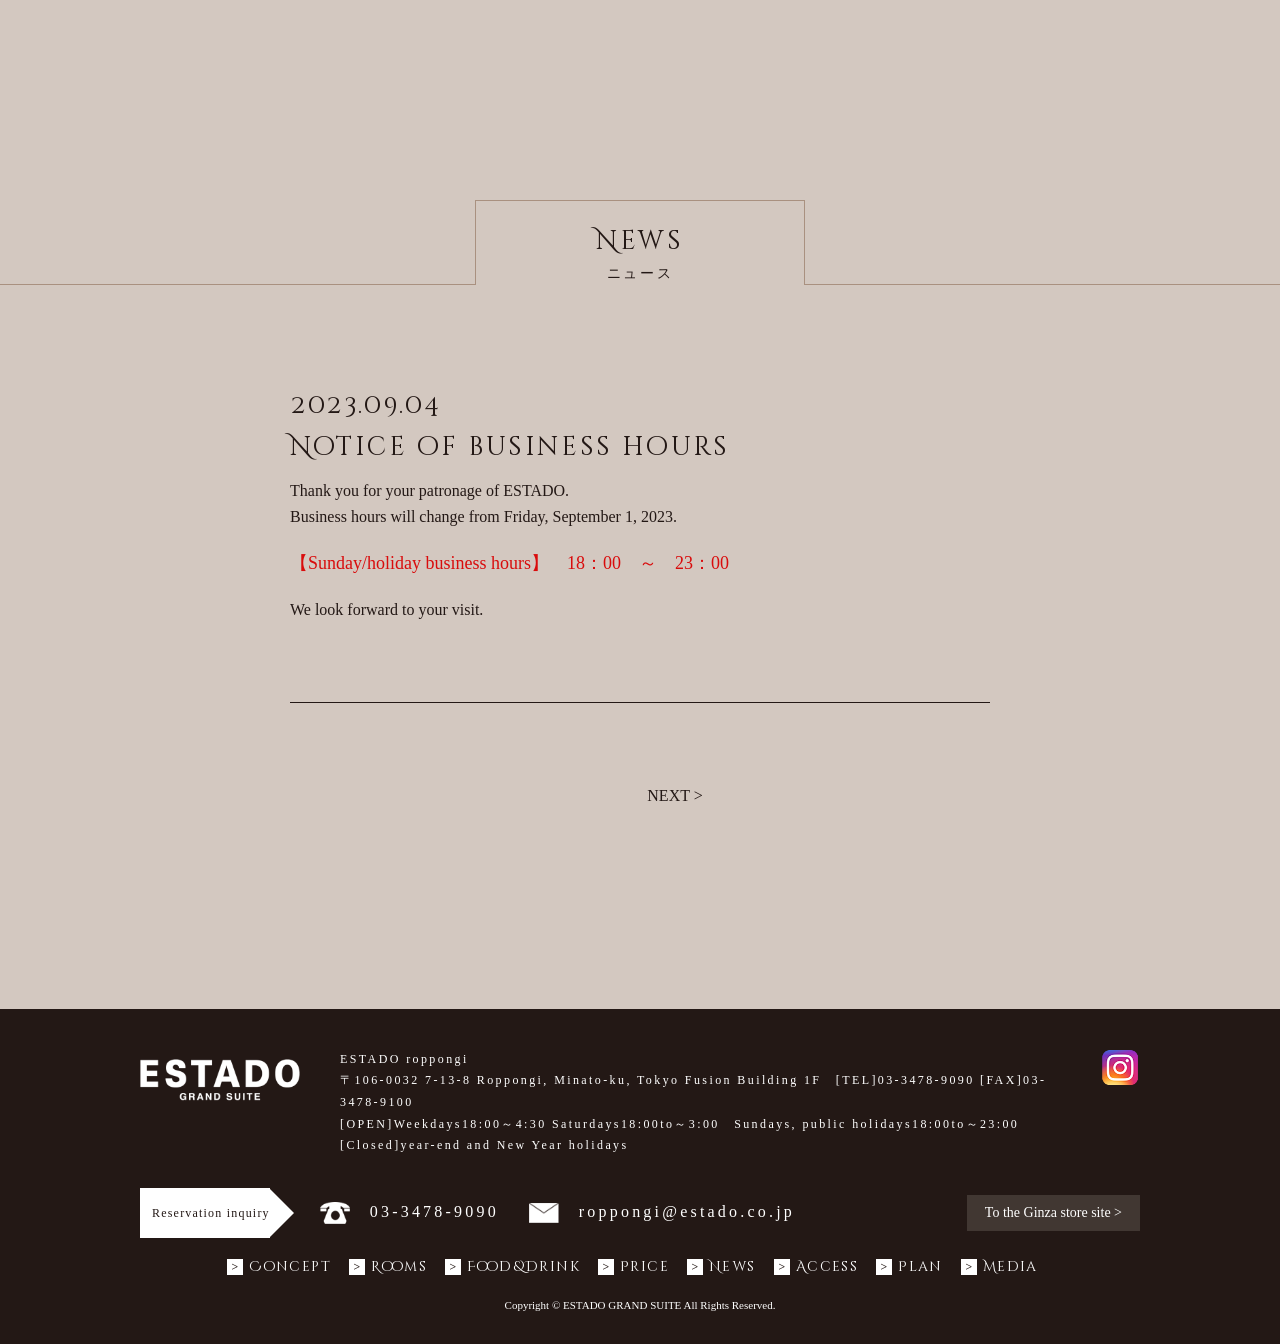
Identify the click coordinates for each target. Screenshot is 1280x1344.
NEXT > (674, 795)
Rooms (388, 1266)
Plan (909, 1266)
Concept (279, 1266)
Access (816, 1266)
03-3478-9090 (409, 1211)
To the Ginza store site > (1053, 1212)
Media (999, 1266)
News (721, 1266)
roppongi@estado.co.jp (662, 1211)
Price (633, 1266)
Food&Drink (512, 1266)
